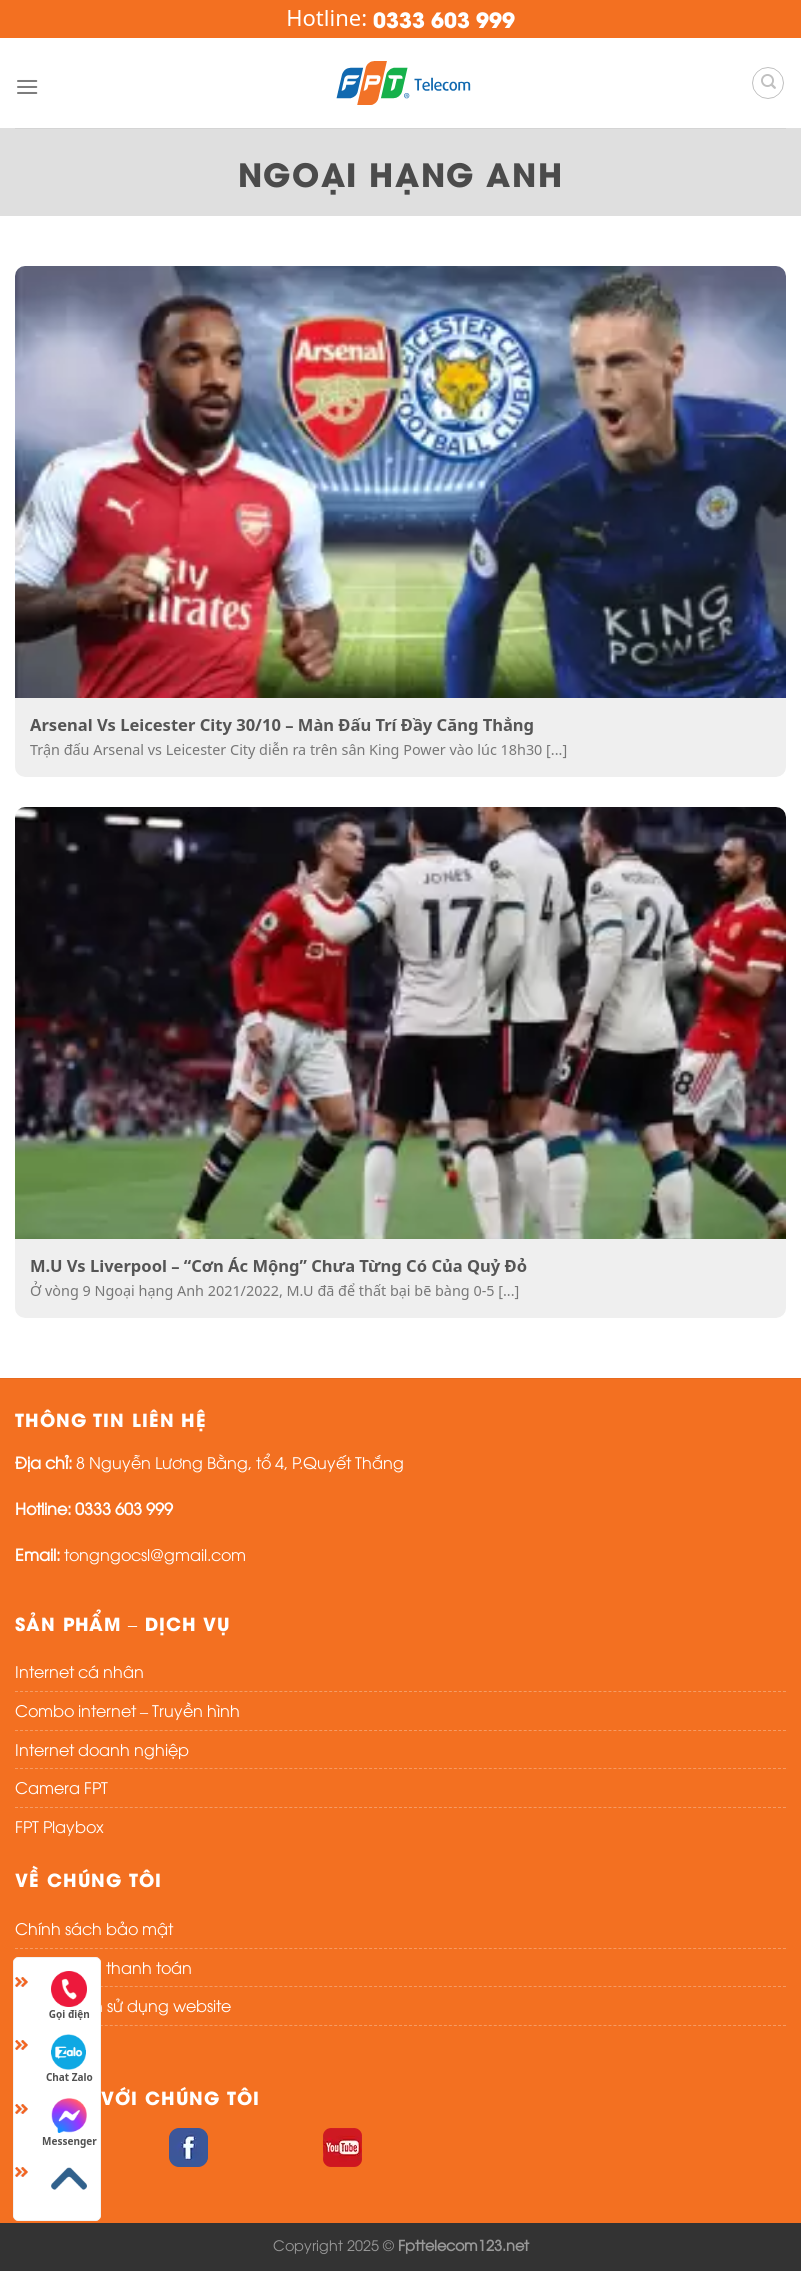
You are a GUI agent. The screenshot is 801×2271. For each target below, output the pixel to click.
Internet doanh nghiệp (102, 1749)
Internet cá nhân (79, 1671)
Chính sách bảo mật (94, 1928)
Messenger (69, 2123)
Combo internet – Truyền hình (127, 1710)
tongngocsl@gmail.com (155, 1554)
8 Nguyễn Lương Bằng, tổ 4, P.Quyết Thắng (240, 1462)
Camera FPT (61, 1787)
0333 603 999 (124, 1508)
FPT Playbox (59, 1826)
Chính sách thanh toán (103, 1967)
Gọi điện (69, 1996)
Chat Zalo (69, 2059)
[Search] (768, 83)
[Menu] (27, 86)
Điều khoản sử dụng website (123, 2005)
